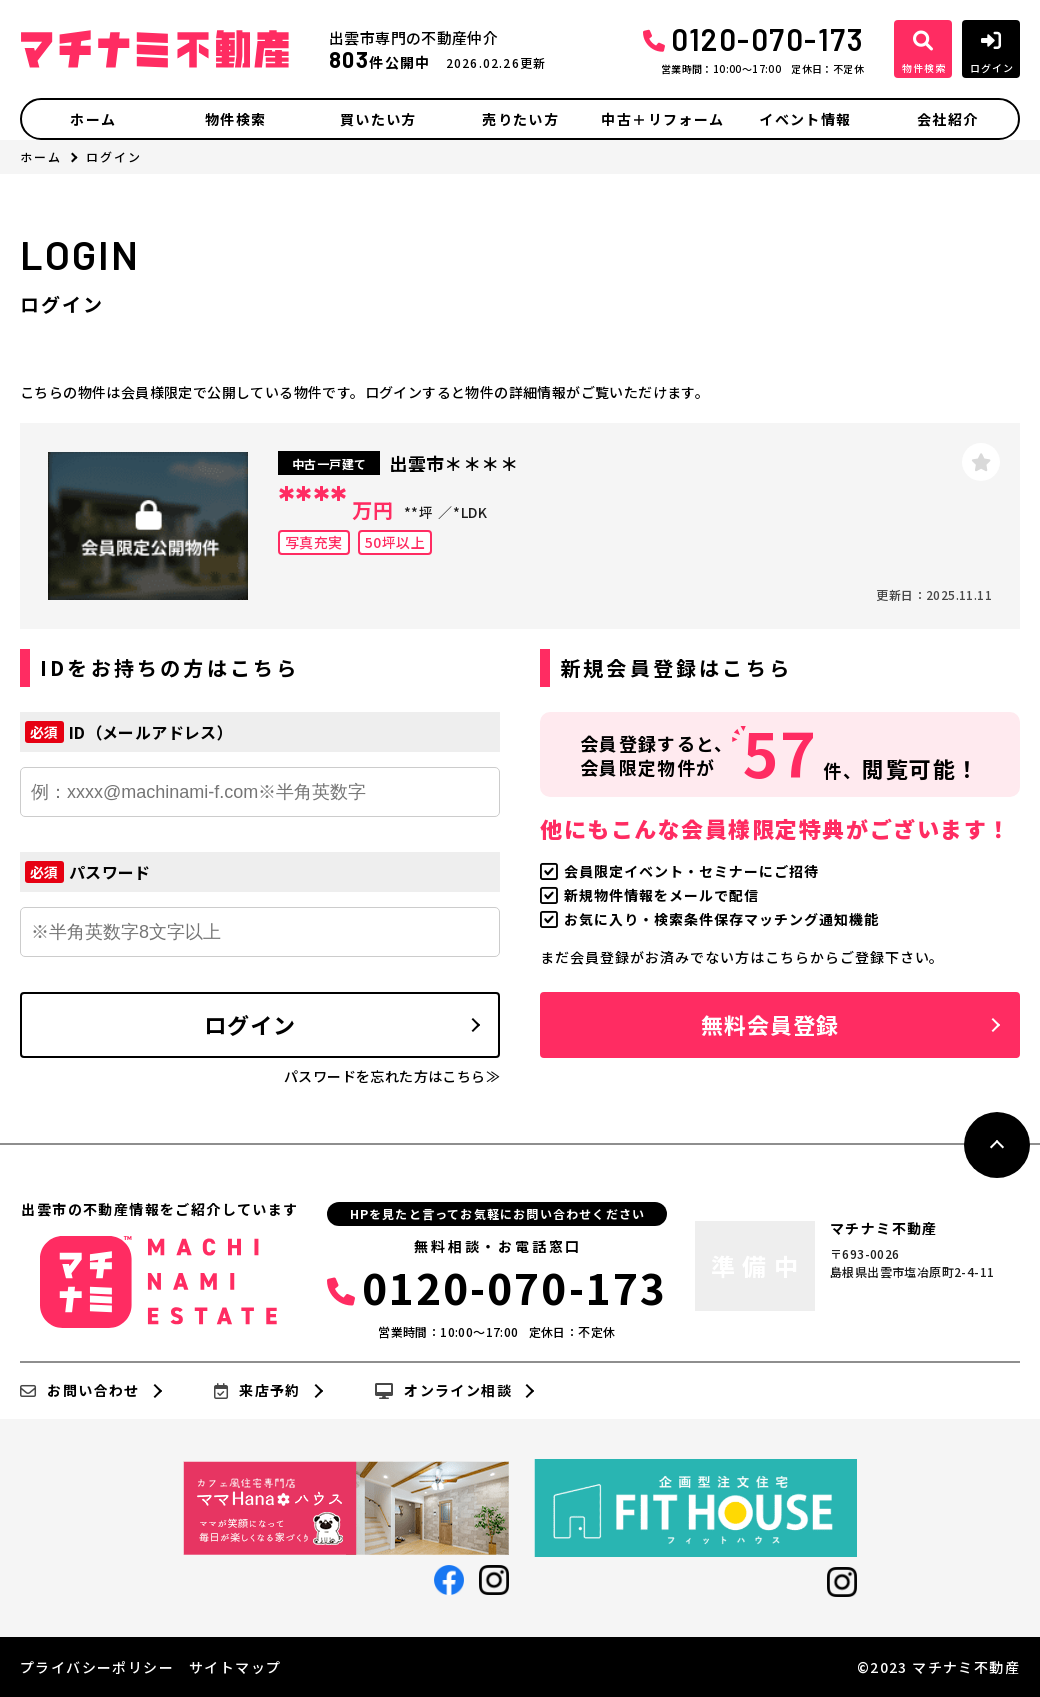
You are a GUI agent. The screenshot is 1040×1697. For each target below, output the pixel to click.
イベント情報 (805, 119)
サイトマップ (235, 1667)
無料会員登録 (770, 1024)
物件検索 (236, 119)
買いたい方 (378, 119)
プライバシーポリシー (97, 1667)
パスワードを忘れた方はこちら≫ (392, 1076)
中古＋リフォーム (662, 119)
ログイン (250, 1024)
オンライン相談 (443, 1391)
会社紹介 (948, 119)
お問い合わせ (80, 1391)
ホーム (93, 119)
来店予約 (257, 1391)
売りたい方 (520, 119)
